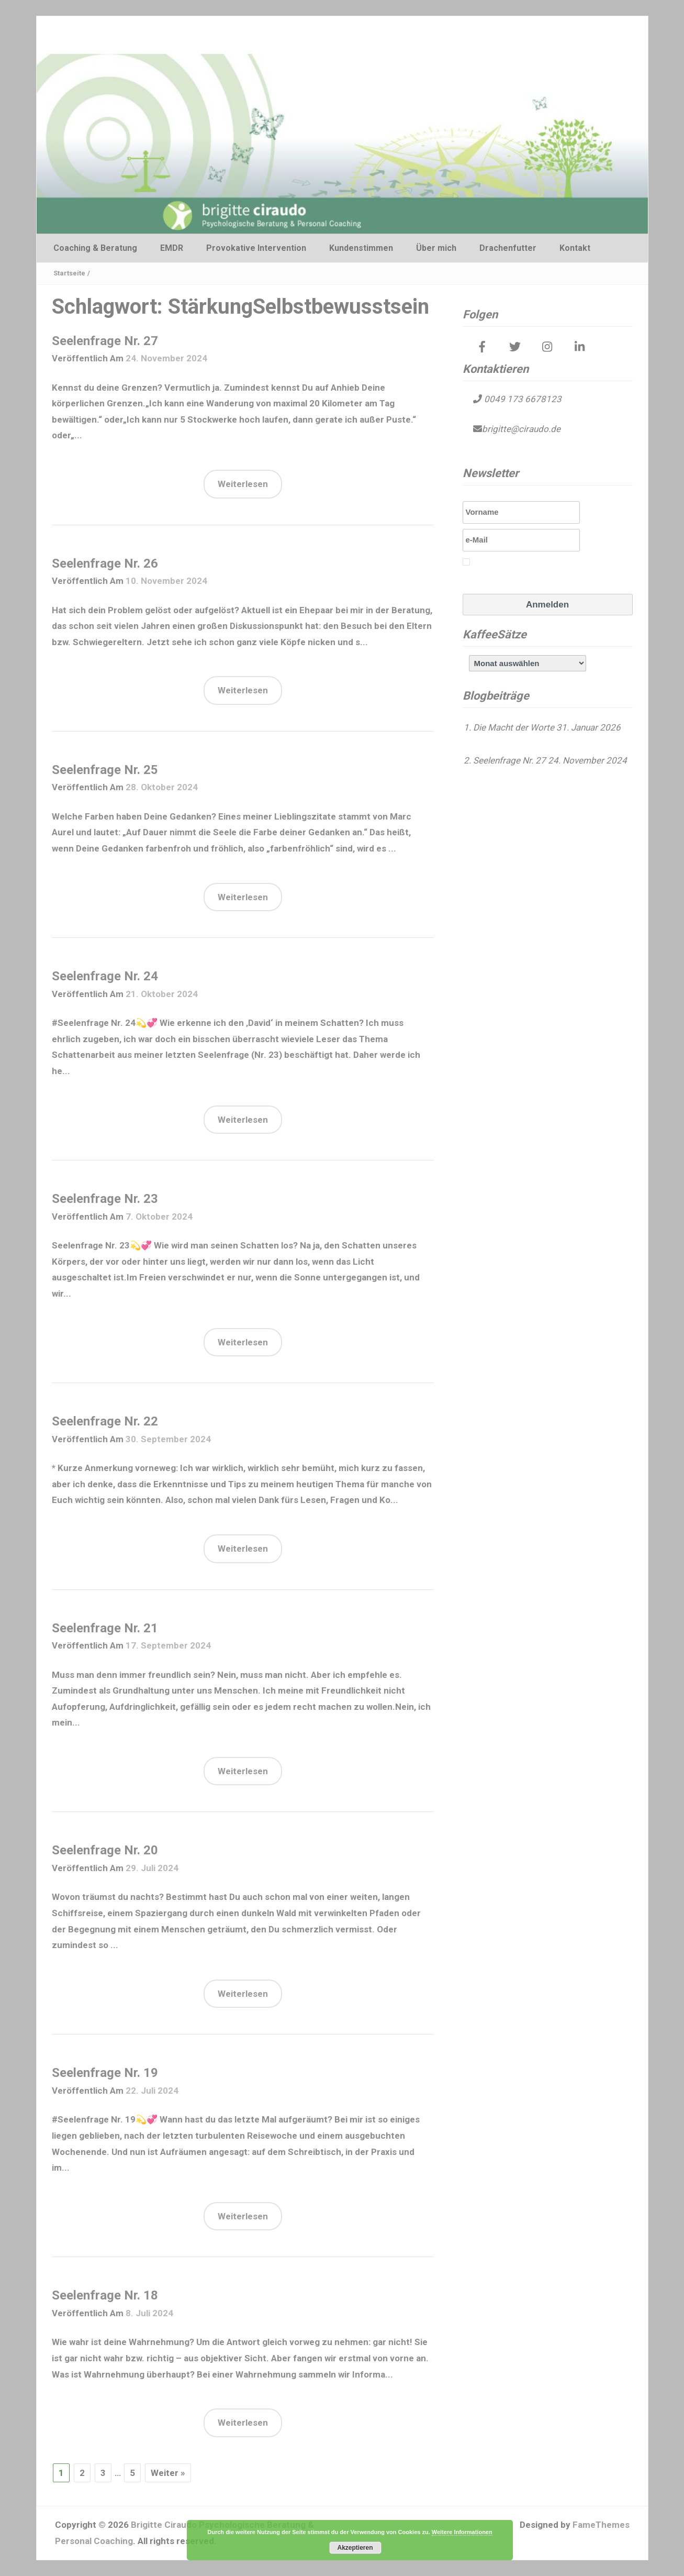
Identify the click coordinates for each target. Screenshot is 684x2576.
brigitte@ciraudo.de (521, 429)
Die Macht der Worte (513, 727)
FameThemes (601, 2524)
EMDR (171, 248)
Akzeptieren (355, 2547)
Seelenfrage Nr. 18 (105, 2295)
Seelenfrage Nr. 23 (105, 1198)
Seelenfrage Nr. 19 (105, 2072)
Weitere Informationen (462, 2532)
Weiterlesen (243, 484)
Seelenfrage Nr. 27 (105, 341)
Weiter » (168, 2473)
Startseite (69, 273)
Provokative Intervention (256, 248)
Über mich (436, 248)
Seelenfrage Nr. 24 (105, 976)
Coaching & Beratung (95, 248)
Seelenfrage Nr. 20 (105, 1850)
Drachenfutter (507, 248)
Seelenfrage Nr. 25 (105, 769)
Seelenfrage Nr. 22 (105, 1421)
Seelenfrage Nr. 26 (105, 563)
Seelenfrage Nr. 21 (105, 1628)
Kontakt (574, 248)
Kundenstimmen (361, 248)
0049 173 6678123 (522, 399)
